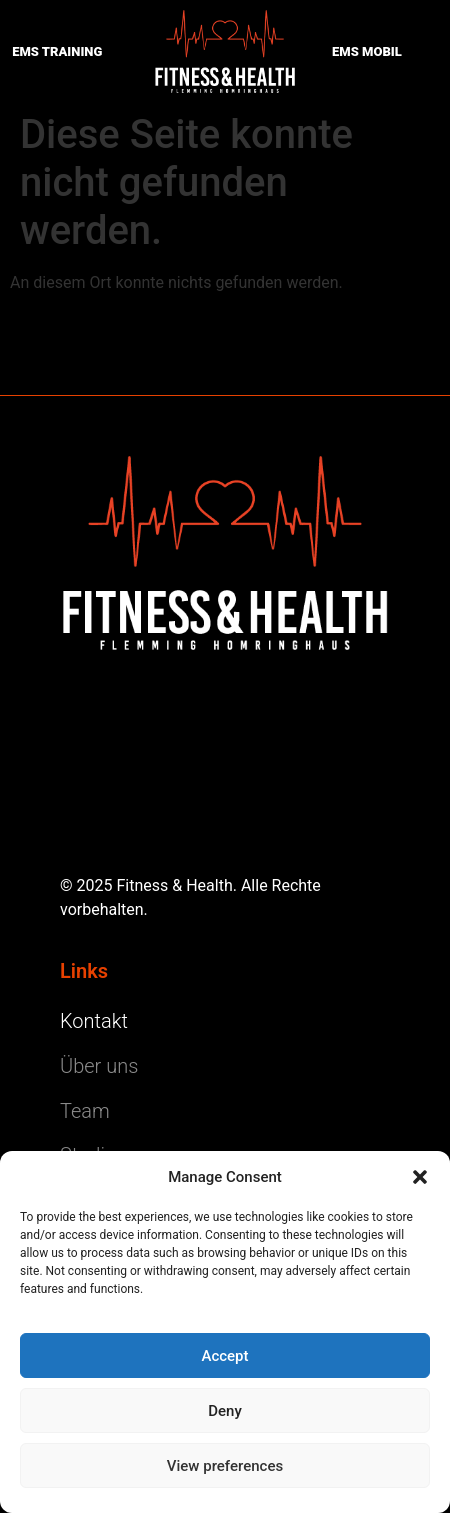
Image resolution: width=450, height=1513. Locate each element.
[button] (420, 1177)
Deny (225, 1411)
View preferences (225, 1466)
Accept (224, 1356)
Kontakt (94, 1021)
